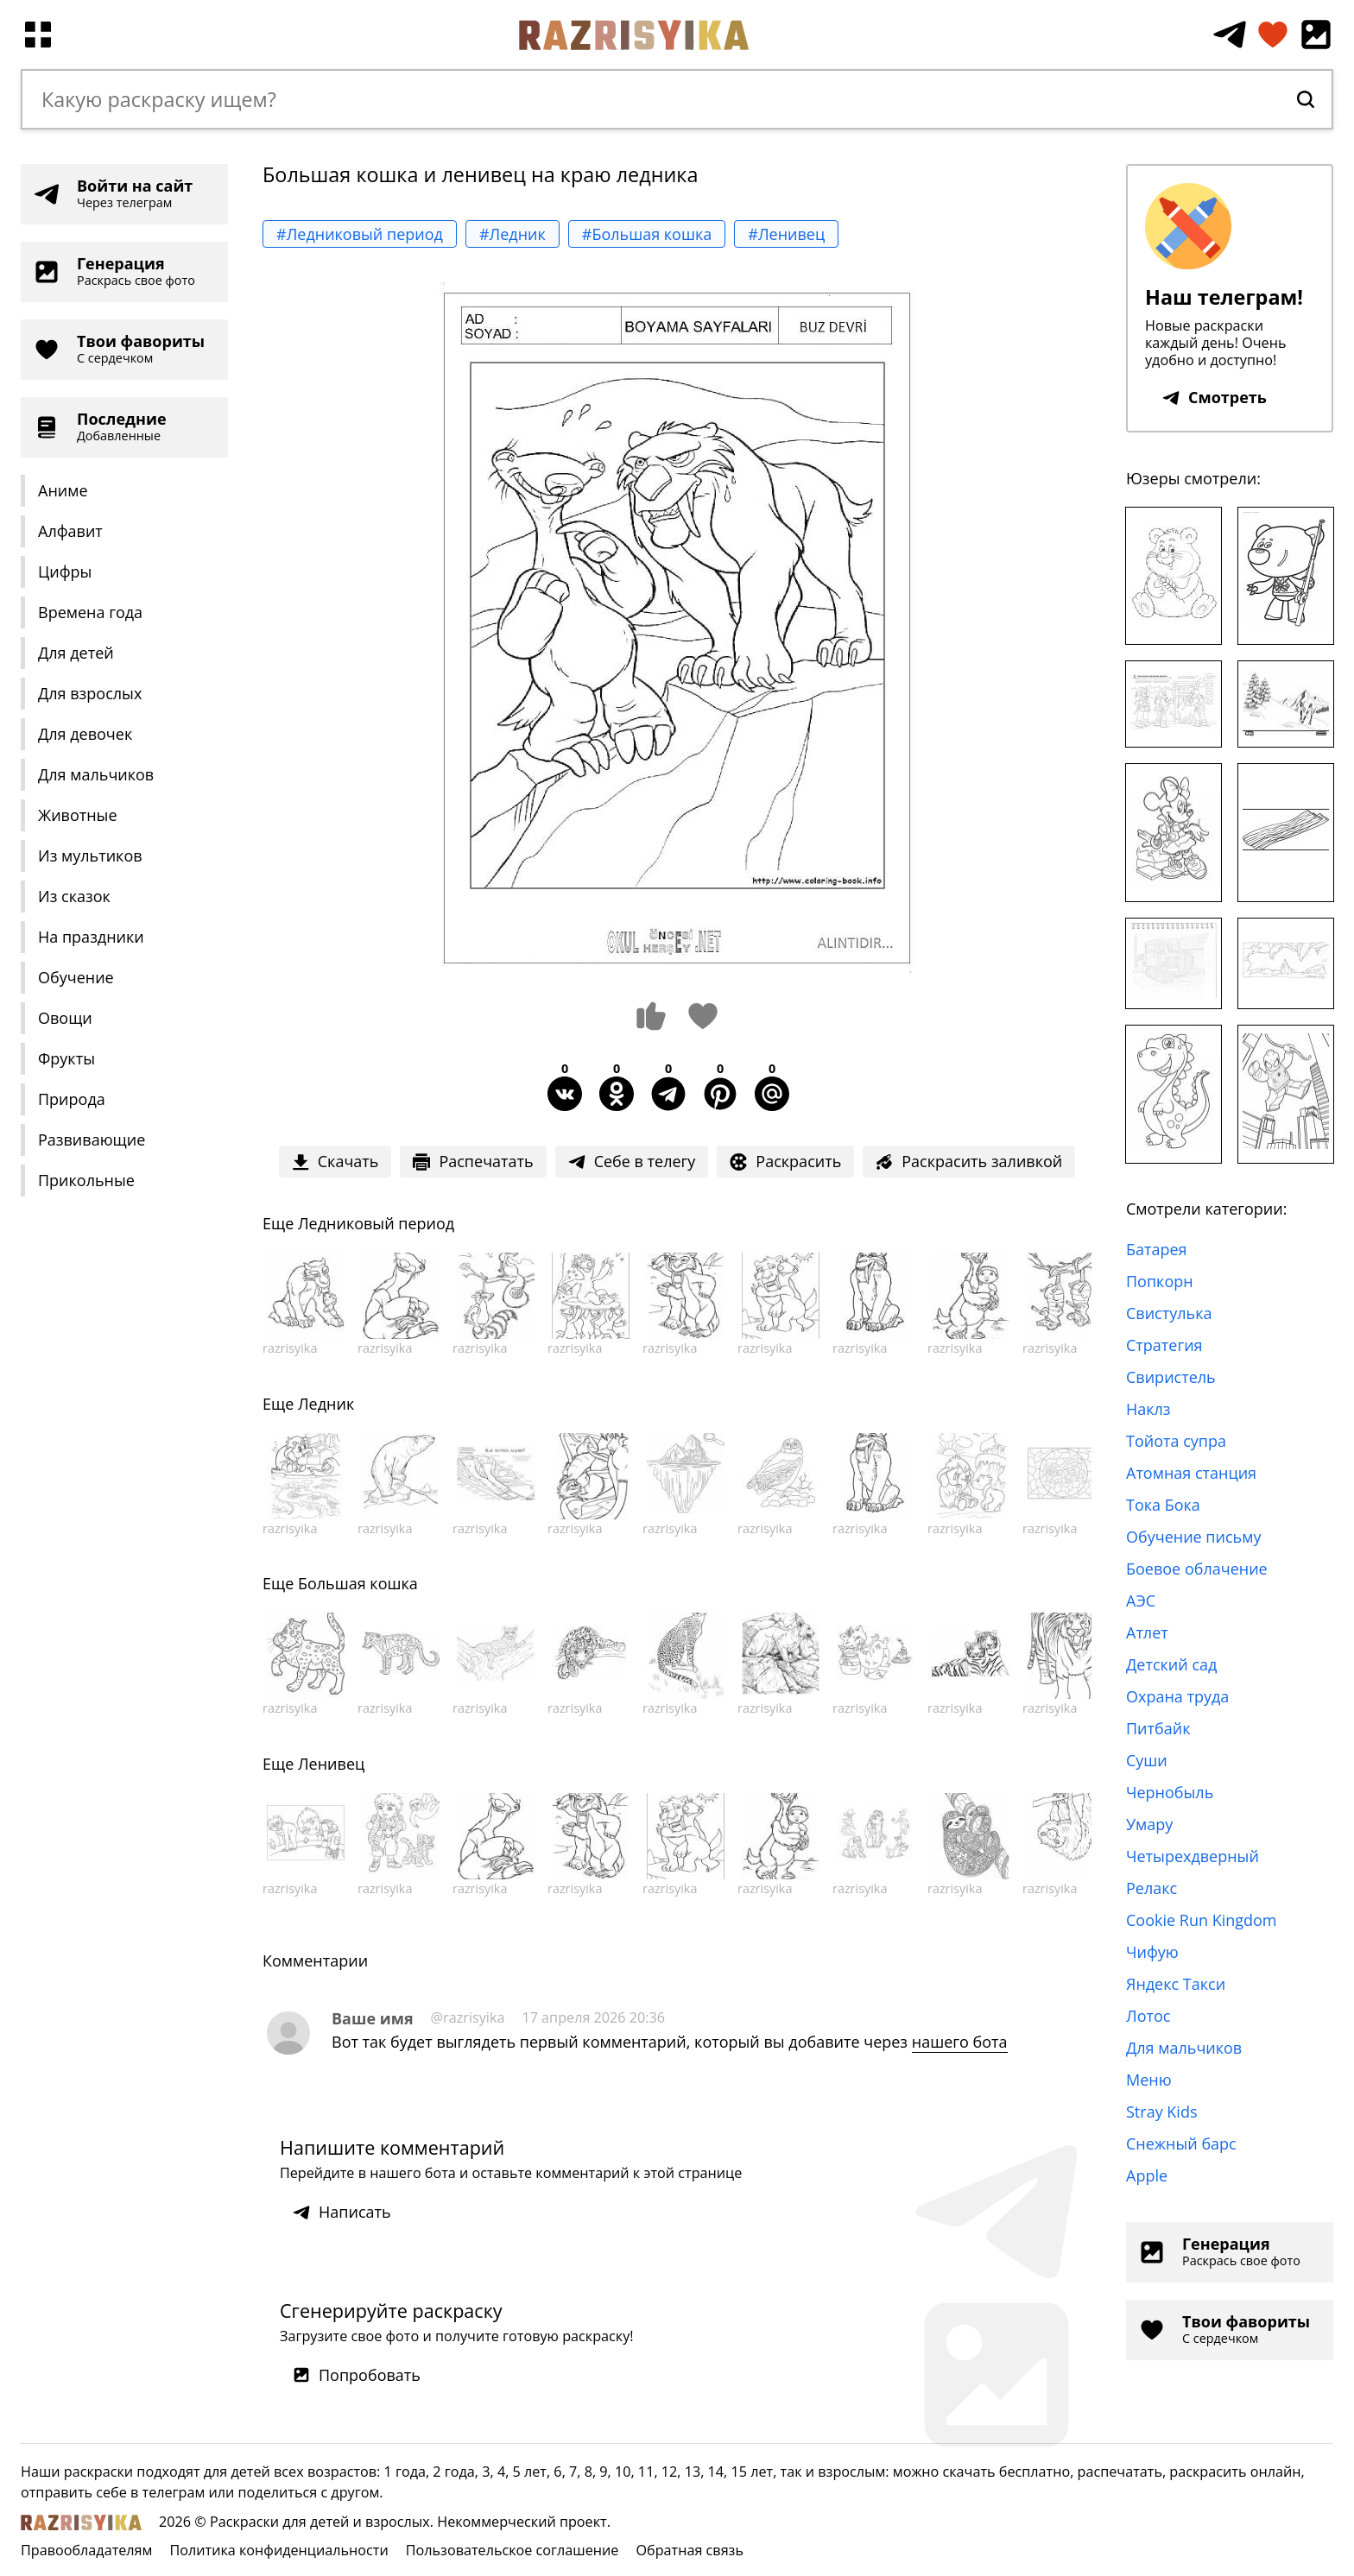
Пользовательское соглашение (512, 2550)
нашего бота (960, 2041)
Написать (342, 2211)
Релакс (1151, 1888)
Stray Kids (1162, 2111)
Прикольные (86, 1180)
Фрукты (66, 1058)
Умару (1149, 1824)
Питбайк (1158, 1728)
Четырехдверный (1192, 1856)
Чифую (1152, 1951)
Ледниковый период (376, 1223)
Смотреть (1214, 397)
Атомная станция (1191, 1472)
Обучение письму (1193, 1536)
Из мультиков (90, 855)
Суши (1146, 1760)
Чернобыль (1169, 1792)
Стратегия (1164, 1345)
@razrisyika (468, 2017)
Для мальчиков (96, 774)
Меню (1149, 2079)
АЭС (1140, 1600)
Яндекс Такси (1175, 1983)
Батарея (1156, 1249)
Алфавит (70, 531)
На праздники (91, 936)
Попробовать (357, 2374)
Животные (77, 815)
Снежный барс (1181, 2143)
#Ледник (512, 234)
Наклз (1148, 1408)
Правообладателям (86, 2550)
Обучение (76, 977)
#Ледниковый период (359, 234)
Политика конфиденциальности (278, 2550)
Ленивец (331, 1763)
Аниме (63, 490)
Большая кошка (358, 1583)
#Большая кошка (647, 234)
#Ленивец (786, 234)
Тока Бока (1163, 1504)
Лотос (1148, 2015)
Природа (71, 1099)
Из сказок (74, 896)
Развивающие (91, 1139)
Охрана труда (1177, 1696)
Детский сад (1171, 1664)
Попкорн (1159, 1281)
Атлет (1147, 1632)
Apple (1146, 2175)
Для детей (76, 652)
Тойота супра (1176, 1440)
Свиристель (1171, 1377)
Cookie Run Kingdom (1201, 1920)
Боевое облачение (1197, 1568)
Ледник (326, 1403)
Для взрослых (90, 693)
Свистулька (1169, 1313)
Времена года (90, 612)
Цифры (65, 571)
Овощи (65, 1017)
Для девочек (85, 733)
